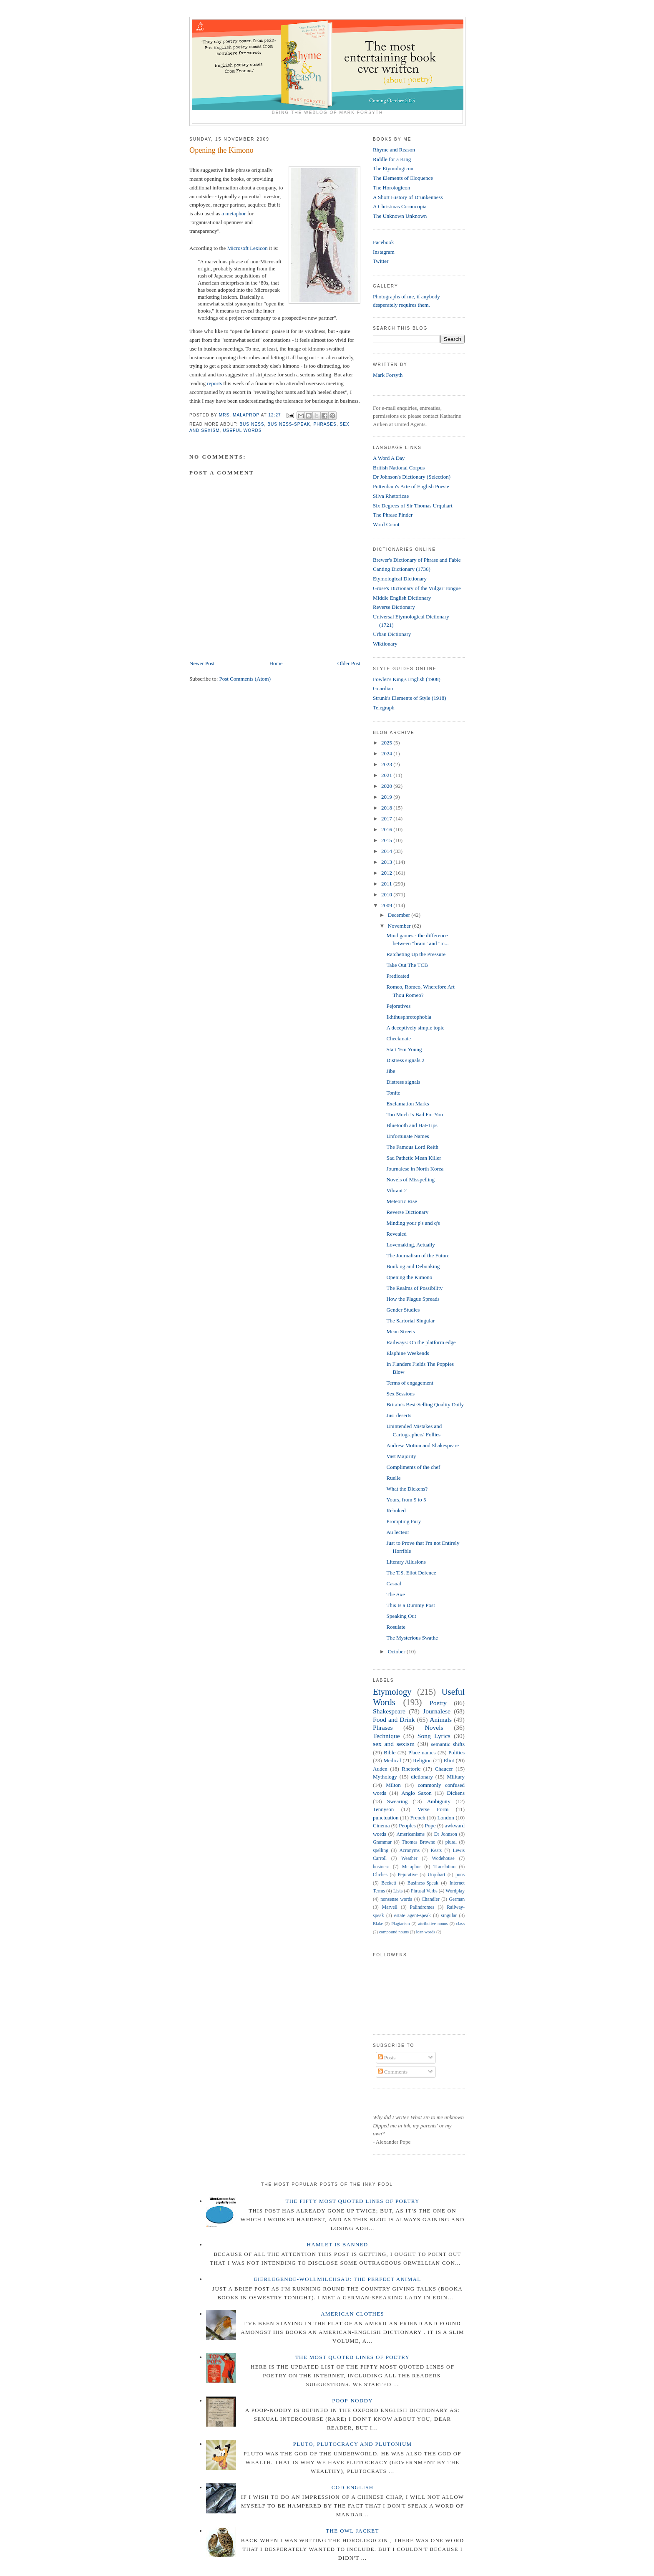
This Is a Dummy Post (410, 1605)
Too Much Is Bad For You (414, 1114)
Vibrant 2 (396, 1190)
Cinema (381, 1825)
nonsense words (396, 1899)
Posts (387, 2057)
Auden (380, 1769)
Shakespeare (389, 1711)
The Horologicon (391, 187)
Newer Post (201, 663)
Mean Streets (400, 1331)
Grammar (382, 1842)
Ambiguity (438, 1801)
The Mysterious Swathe (412, 1638)
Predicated (397, 976)
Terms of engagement (409, 1383)
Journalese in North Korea (414, 1169)
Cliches (380, 1874)
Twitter (380, 261)
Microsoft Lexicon (247, 248)
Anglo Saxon (416, 1793)
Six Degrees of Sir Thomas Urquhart (413, 505)
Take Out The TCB (407, 965)
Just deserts (398, 1415)
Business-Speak (288, 424)
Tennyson (383, 1809)
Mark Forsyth (387, 375)
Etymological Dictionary (400, 578)
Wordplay (455, 1891)
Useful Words (242, 430)
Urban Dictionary (392, 634)
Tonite (393, 1093)
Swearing (397, 1801)
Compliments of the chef (413, 1467)
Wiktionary (385, 644)
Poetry (438, 1702)
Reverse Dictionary (394, 607)
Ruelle (393, 1478)
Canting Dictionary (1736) (401, 569)
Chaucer (444, 1769)
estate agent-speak (412, 1915)
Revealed (396, 1234)
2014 (387, 851)
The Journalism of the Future (417, 1255)
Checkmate (398, 1038)
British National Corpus (399, 467)
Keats (436, 1850)
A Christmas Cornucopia (400, 206)
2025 (387, 742)
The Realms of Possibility (414, 1288)
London (445, 1817)
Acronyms (409, 1850)
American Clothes (352, 2314)
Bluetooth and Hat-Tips (411, 1125)
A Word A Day (389, 458)
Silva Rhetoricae (391, 496)
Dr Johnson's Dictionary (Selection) (411, 477)
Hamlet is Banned (337, 2244)
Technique (386, 1735)
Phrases (325, 424)
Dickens (456, 1793)
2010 (387, 894)
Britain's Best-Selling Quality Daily (424, 1404)
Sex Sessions (400, 1393)
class (460, 1923)
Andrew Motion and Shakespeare (422, 1445)
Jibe (390, 1071)
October (397, 1651)
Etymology (392, 1691)
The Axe (395, 1594)
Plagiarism (400, 1923)
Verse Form (433, 1809)
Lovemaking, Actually (410, 1244)
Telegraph (384, 707)
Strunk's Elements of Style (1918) (409, 698)
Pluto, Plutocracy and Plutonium (352, 2444)
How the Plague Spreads (412, 1299)
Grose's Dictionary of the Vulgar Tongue (417, 588)
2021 (387, 775)
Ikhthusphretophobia (408, 1017)
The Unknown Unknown (400, 216)
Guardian (383, 688)
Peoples (407, 1825)
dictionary (422, 1777)
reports (214, 383)
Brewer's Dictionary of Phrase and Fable (417, 560)
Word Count (386, 524)
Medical (392, 1760)
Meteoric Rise (401, 1201)
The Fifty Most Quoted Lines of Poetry (353, 2201)
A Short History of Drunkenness (408, 197)
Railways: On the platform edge (420, 1342)
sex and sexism (394, 1743)
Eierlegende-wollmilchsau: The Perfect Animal (337, 2279)
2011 (387, 884)
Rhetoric (411, 1769)
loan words (425, 1932)
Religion (422, 1760)
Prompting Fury (403, 1521)
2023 (387, 764)
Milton (393, 1785)
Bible (389, 1752)
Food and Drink (394, 1719)
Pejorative (407, 1874)
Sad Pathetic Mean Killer (413, 1158)
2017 (387, 818)
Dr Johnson (445, 1834)
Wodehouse (443, 1858)
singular (449, 1915)
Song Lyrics (434, 1735)
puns (460, 1874)
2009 (387, 905)
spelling (380, 1850)
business (251, 424)
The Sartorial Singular (410, 1320)
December (400, 915)
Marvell (389, 1907)
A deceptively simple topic (415, 1027)
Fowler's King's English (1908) (406, 679)
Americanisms (411, 1834)
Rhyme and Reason (394, 149)
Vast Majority (401, 1456)
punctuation (385, 1817)
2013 (387, 862)
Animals (441, 1719)
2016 (387, 829)
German (457, 1899)
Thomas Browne (418, 1842)
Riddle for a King (392, 159)
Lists (398, 1891)
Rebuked (395, 1510)
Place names (422, 1752)
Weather (409, 1858)
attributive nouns (433, 1923)
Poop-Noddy (352, 2400)
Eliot (449, 1760)
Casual (393, 1583)
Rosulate (395, 1627)
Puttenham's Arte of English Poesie (411, 486)
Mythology (385, 1777)
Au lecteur (397, 1532)
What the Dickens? (407, 1489)
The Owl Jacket (352, 2531)
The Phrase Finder (393, 515)
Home (276, 663)
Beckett (388, 1883)
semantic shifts (448, 1744)
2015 (387, 840)
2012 (387, 873)
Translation (444, 1867)
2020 (387, 786)
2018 (387, 808)
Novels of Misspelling (410, 1179)
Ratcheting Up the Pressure (415, 954)
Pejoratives (398, 1006)
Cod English (353, 2487)
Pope (430, 1825)
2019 (387, 797)
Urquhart (436, 1874)
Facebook (383, 242)
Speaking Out (401, 1616)
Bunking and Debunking (413, 1266)
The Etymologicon (393, 168)
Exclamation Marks (407, 1103)
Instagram (384, 252)
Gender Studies (403, 1310)
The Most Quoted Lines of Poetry (352, 2357)
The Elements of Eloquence (403, 178)
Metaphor (411, 1867)
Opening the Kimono (409, 1277)
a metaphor (234, 213)
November (400, 926)
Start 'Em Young (404, 1049)
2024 (387, 753)
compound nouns (394, 1932)
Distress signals (403, 1082)
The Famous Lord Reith (412, 1147)
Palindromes (422, 1907)
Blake (378, 1923)
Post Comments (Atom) (245, 679)
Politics (456, 1752)
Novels (434, 1727)
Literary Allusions (405, 1562)
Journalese (436, 1711)
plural (451, 1842)
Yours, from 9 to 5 (406, 1499)
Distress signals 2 (405, 1060)
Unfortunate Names (407, 1136)
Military (456, 1777)
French (417, 1817)
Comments (393, 2072)
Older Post (348, 663)
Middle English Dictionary (402, 598)
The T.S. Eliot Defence (411, 1572)
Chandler (431, 1899)
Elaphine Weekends (407, 1353)
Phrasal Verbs (424, 1891)
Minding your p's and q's (413, 1223)
